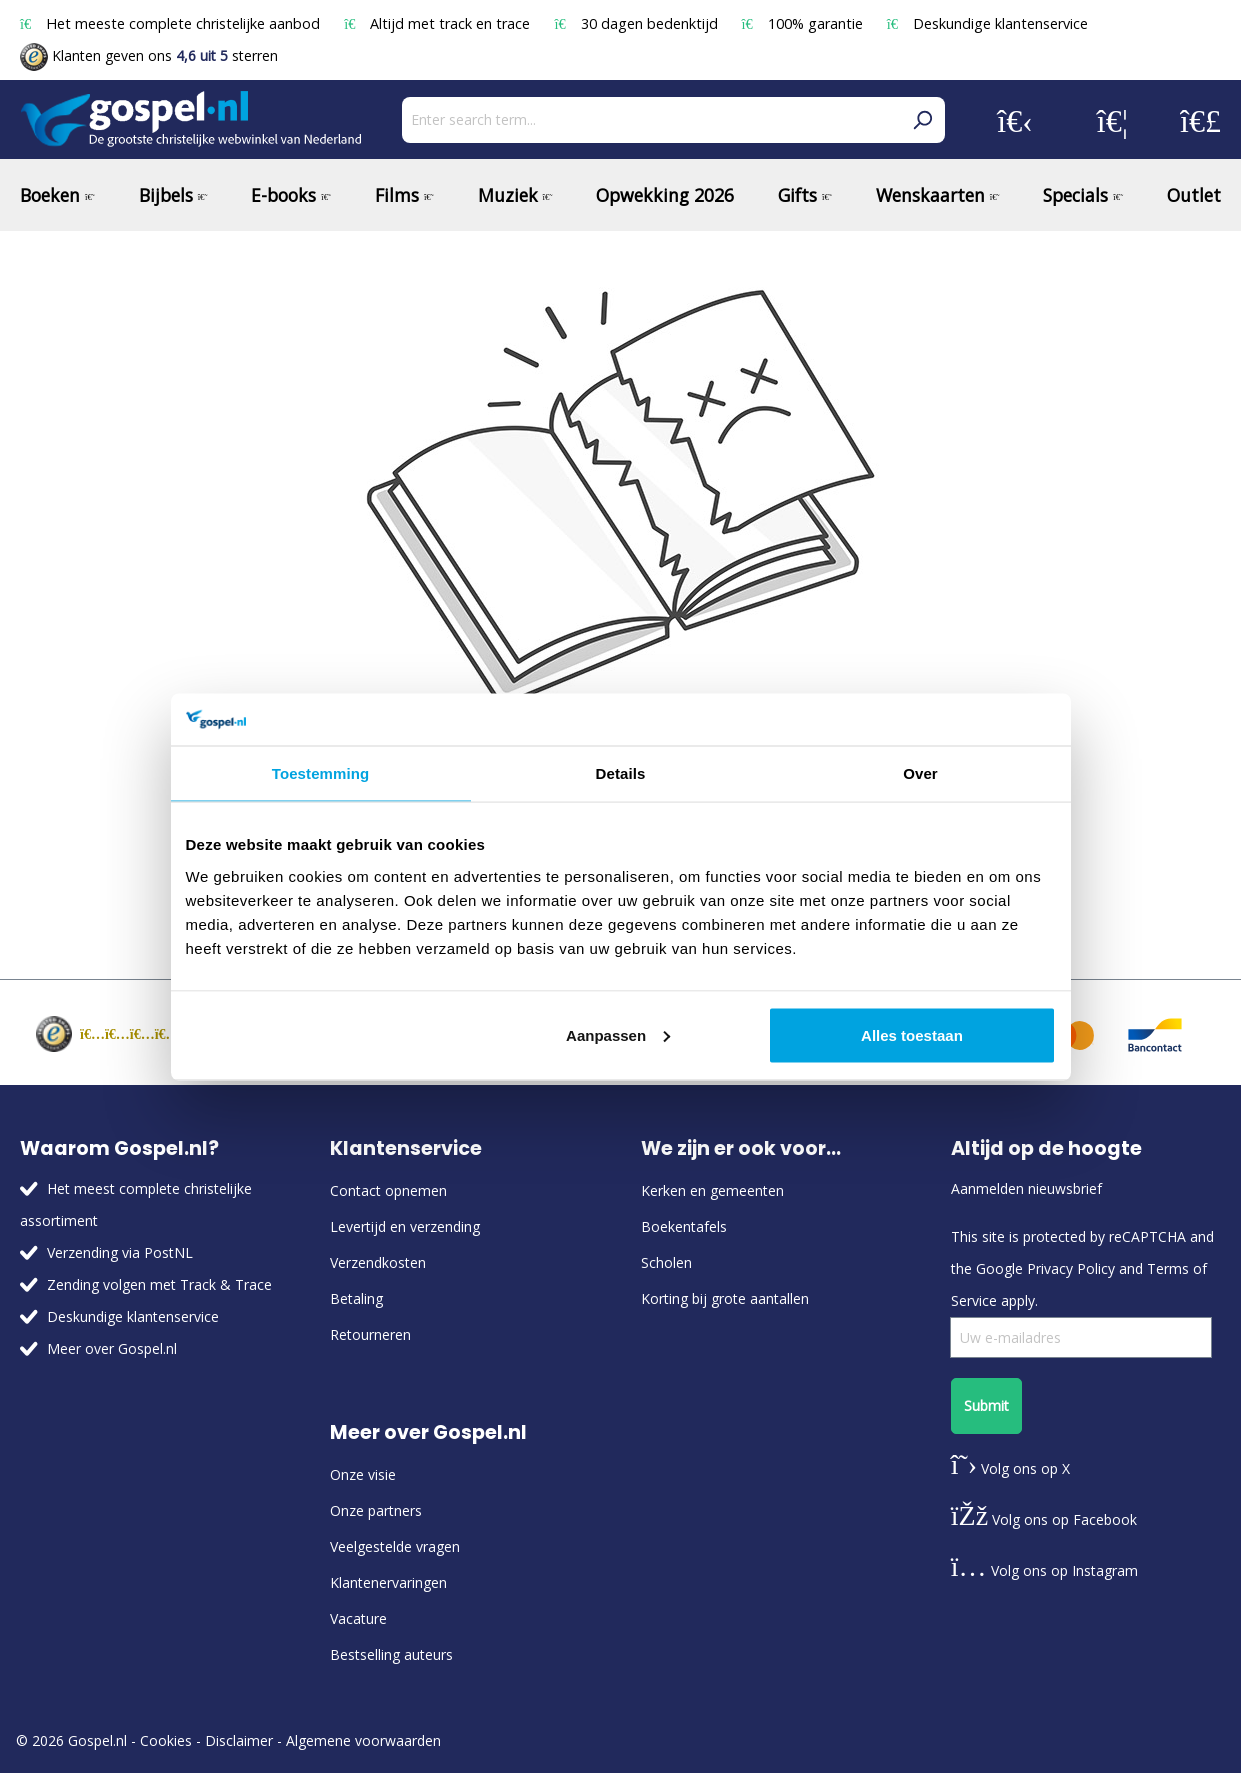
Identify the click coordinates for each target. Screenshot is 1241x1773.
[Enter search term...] (651, 120)
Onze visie (363, 1474)
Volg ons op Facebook (1044, 1519)
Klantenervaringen (388, 1582)
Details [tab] (621, 773)
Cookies (166, 1740)
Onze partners (376, 1510)
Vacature (358, 1618)
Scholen (666, 1262)
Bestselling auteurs (391, 1654)
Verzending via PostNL (120, 1252)
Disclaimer (239, 1740)
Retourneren (370, 1334)
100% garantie (804, 23)
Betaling (356, 1298)
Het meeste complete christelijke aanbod (172, 23)
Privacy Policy (1071, 1268)
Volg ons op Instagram (1044, 1570)
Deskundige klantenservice (987, 23)
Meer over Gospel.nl (112, 1348)
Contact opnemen (388, 1190)
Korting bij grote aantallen (725, 1298)
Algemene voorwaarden (363, 1740)
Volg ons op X (1010, 1468)
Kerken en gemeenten (712, 1190)
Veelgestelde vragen (395, 1546)
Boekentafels (684, 1226)
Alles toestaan (912, 1034)
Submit (986, 1405)
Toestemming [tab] (321, 773)
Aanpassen (618, 1034)
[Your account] (1015, 120)
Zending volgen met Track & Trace (159, 1284)
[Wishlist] (1112, 120)
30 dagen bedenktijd (637, 23)
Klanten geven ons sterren (149, 55)
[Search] (922, 120)
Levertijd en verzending (405, 1226)
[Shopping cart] (1200, 120)
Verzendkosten (378, 1262)
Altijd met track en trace (439, 23)
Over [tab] (920, 773)
